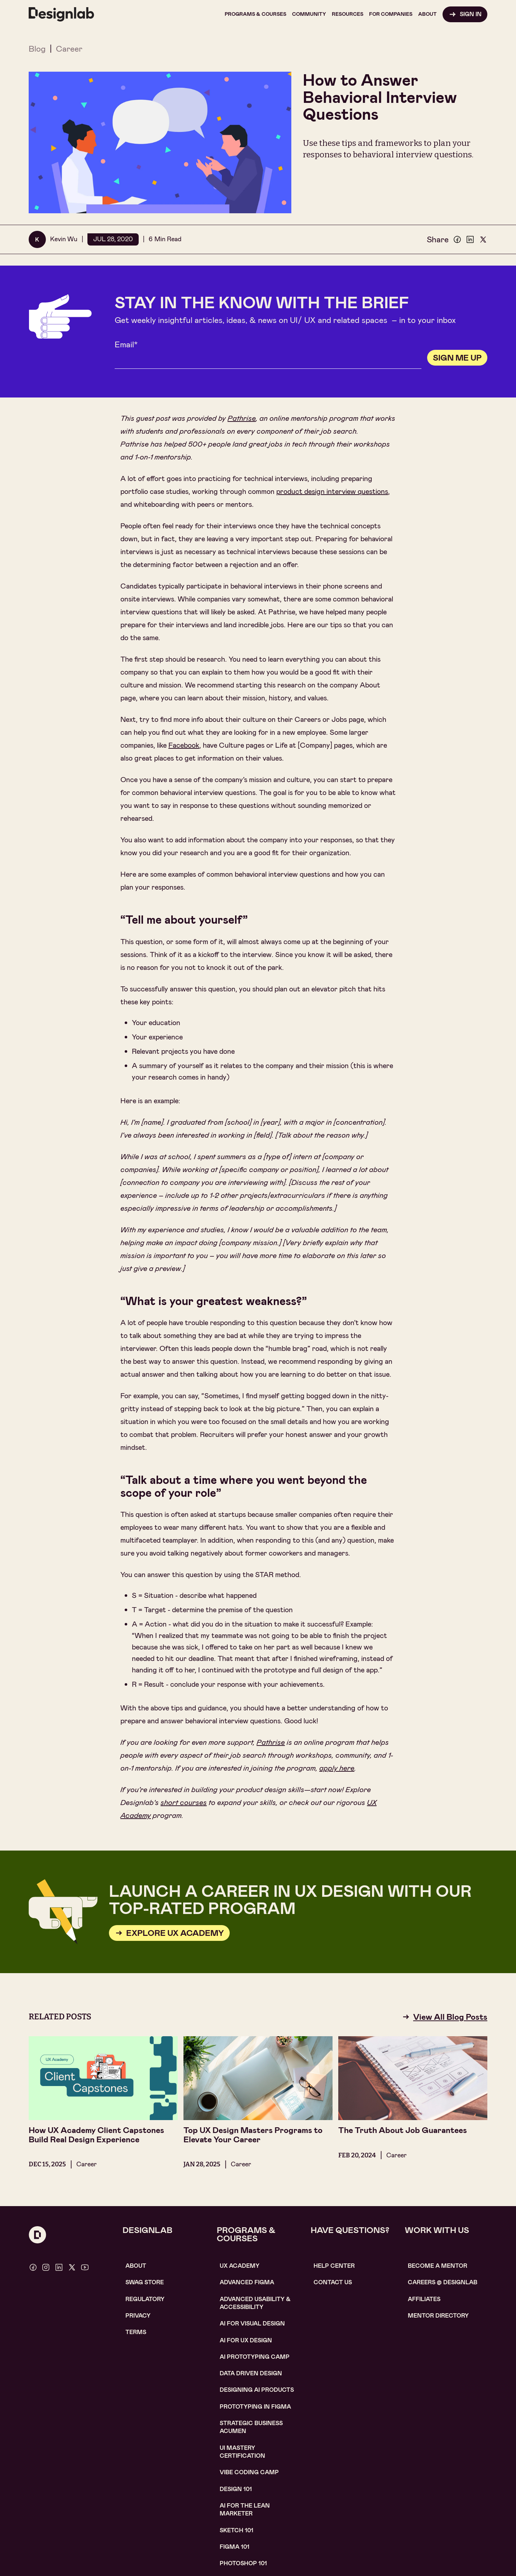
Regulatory (144, 2299)
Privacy (137, 2315)
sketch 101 (236, 2530)
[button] (255, 14)
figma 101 (234, 2547)
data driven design (251, 2373)
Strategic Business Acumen (251, 2427)
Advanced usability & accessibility (255, 2303)
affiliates (424, 2299)
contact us (333, 2282)
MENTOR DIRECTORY (438, 2315)
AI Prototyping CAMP (255, 2357)
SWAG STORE (144, 2282)
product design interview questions (332, 491)
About (135, 2266)
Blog (37, 48)
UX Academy (239, 2266)
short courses (184, 1802)
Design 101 (236, 2489)
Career (69, 48)
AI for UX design (246, 2340)
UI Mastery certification (242, 2452)
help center (334, 2266)
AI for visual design (252, 2323)
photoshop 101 (243, 2563)
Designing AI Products (257, 2390)
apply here (336, 1768)
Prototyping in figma (255, 2406)
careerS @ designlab (442, 2282)
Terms (135, 2332)
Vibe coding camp (249, 2472)
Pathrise (242, 418)
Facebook (183, 745)
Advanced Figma (247, 2282)
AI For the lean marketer (245, 2509)
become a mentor (437, 2266)
